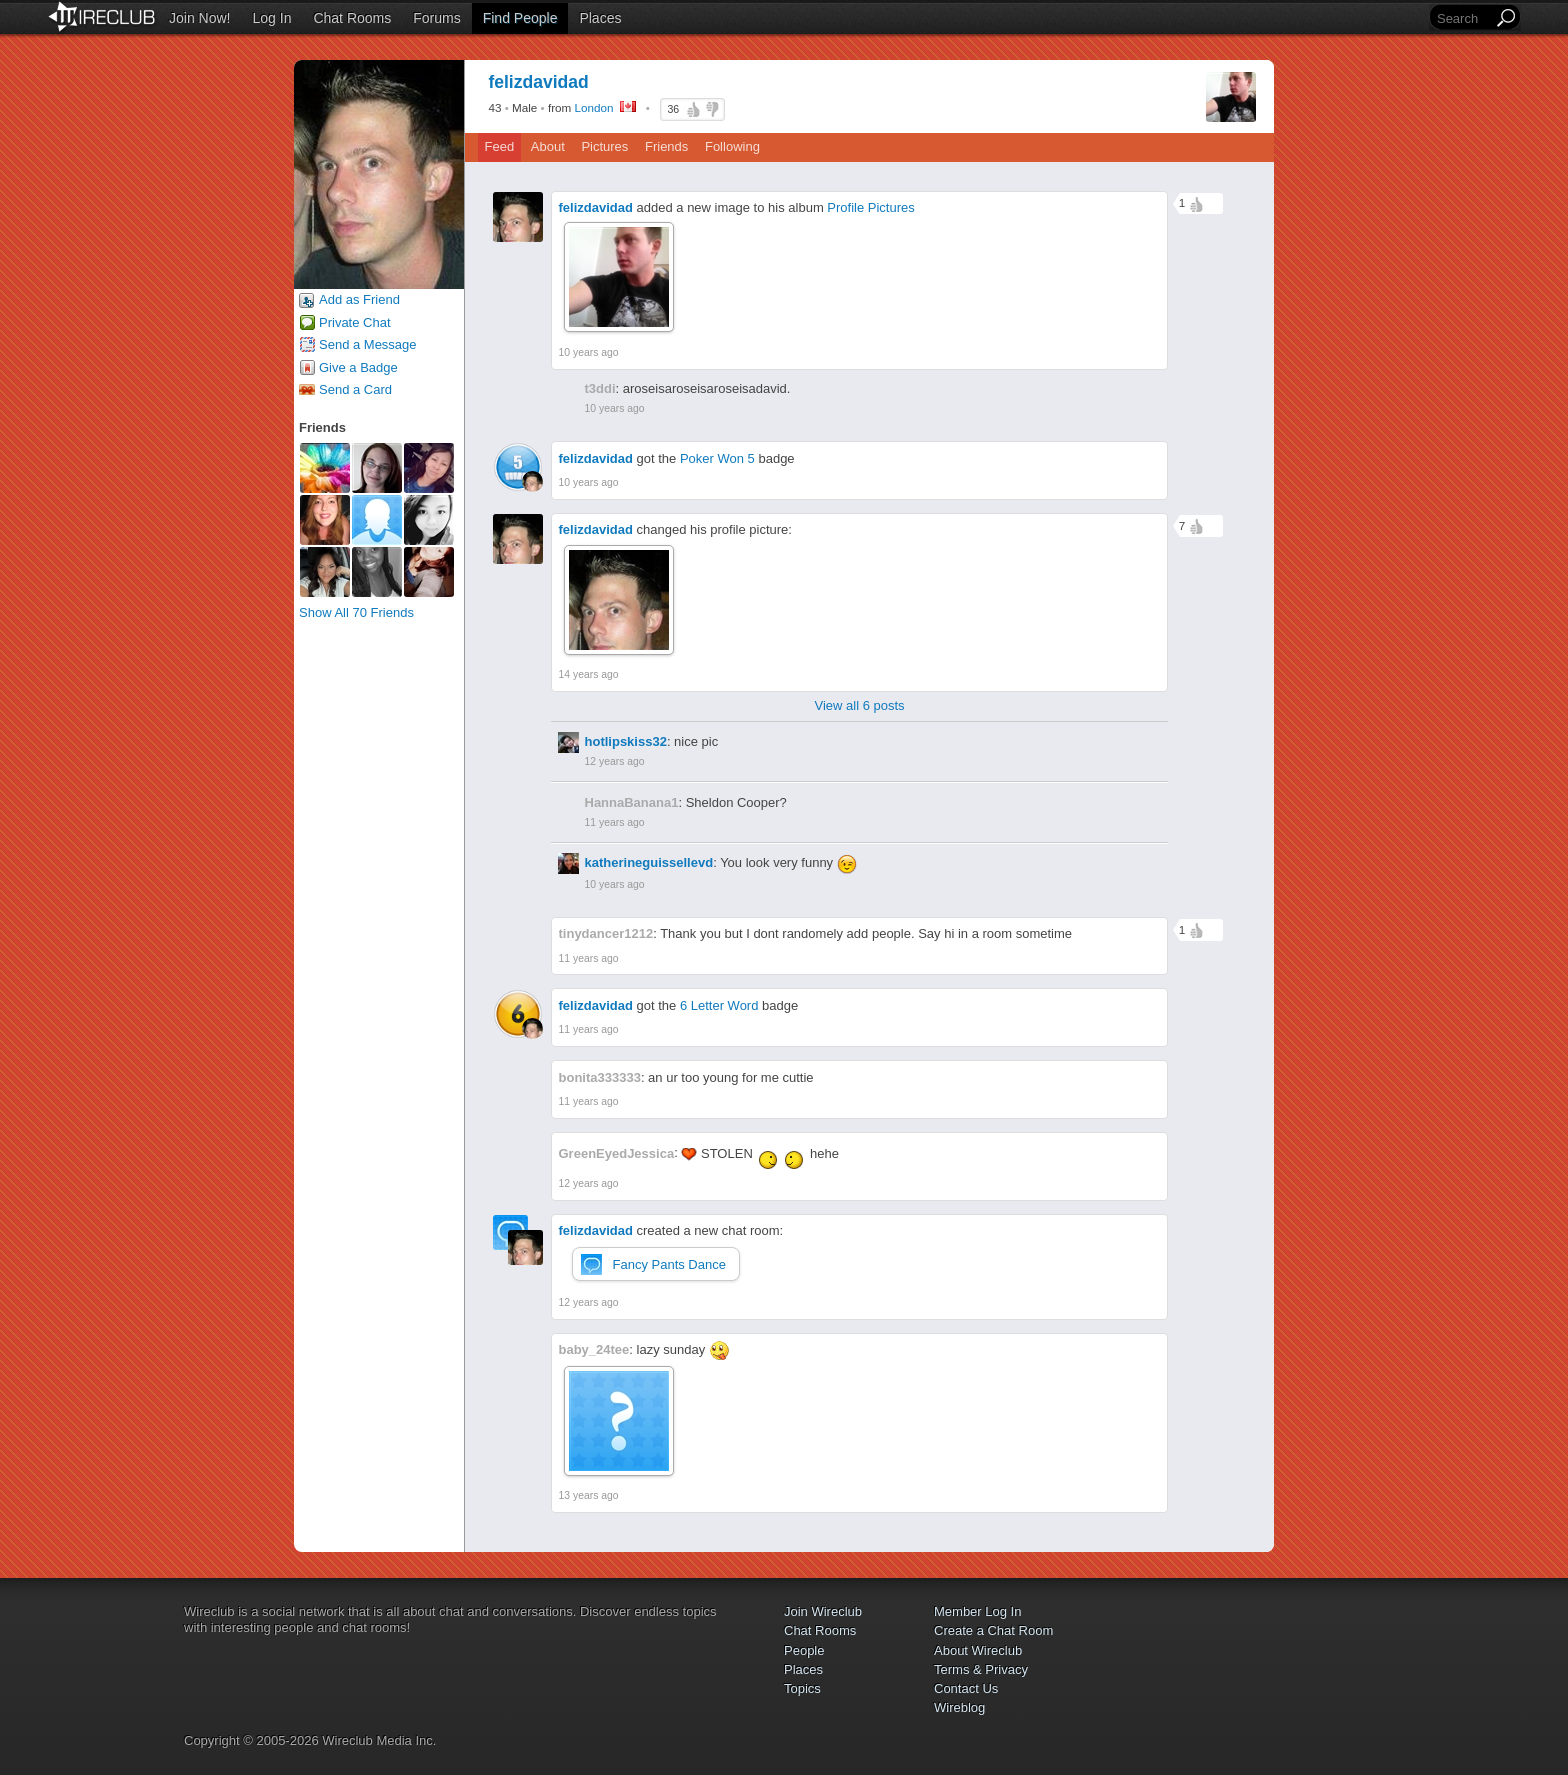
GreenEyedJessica (617, 1153)
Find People (520, 18)
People (804, 1650)
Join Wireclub (823, 1611)
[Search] (1463, 18)
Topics (802, 1688)
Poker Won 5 (717, 458)
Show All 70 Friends (356, 612)
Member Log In (977, 1611)
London (594, 107)
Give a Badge (358, 367)
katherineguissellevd (649, 862)
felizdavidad (596, 207)
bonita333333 (600, 1077)
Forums (436, 18)
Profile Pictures (870, 207)
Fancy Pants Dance (669, 1264)
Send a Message (368, 344)
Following (732, 146)
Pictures (604, 146)
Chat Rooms (352, 18)
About (548, 146)
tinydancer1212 (606, 933)
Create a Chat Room (993, 1630)
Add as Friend (359, 299)
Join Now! (199, 18)
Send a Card (355, 389)
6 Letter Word (719, 1005)
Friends (666, 146)
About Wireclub (978, 1650)
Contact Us (966, 1688)
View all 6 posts (859, 705)
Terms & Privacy (981, 1669)
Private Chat (355, 322)
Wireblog (959, 1707)
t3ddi (600, 388)
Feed (500, 146)
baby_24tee (594, 1349)
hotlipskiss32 (626, 741)
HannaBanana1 (632, 802)
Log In (272, 18)
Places (600, 18)
